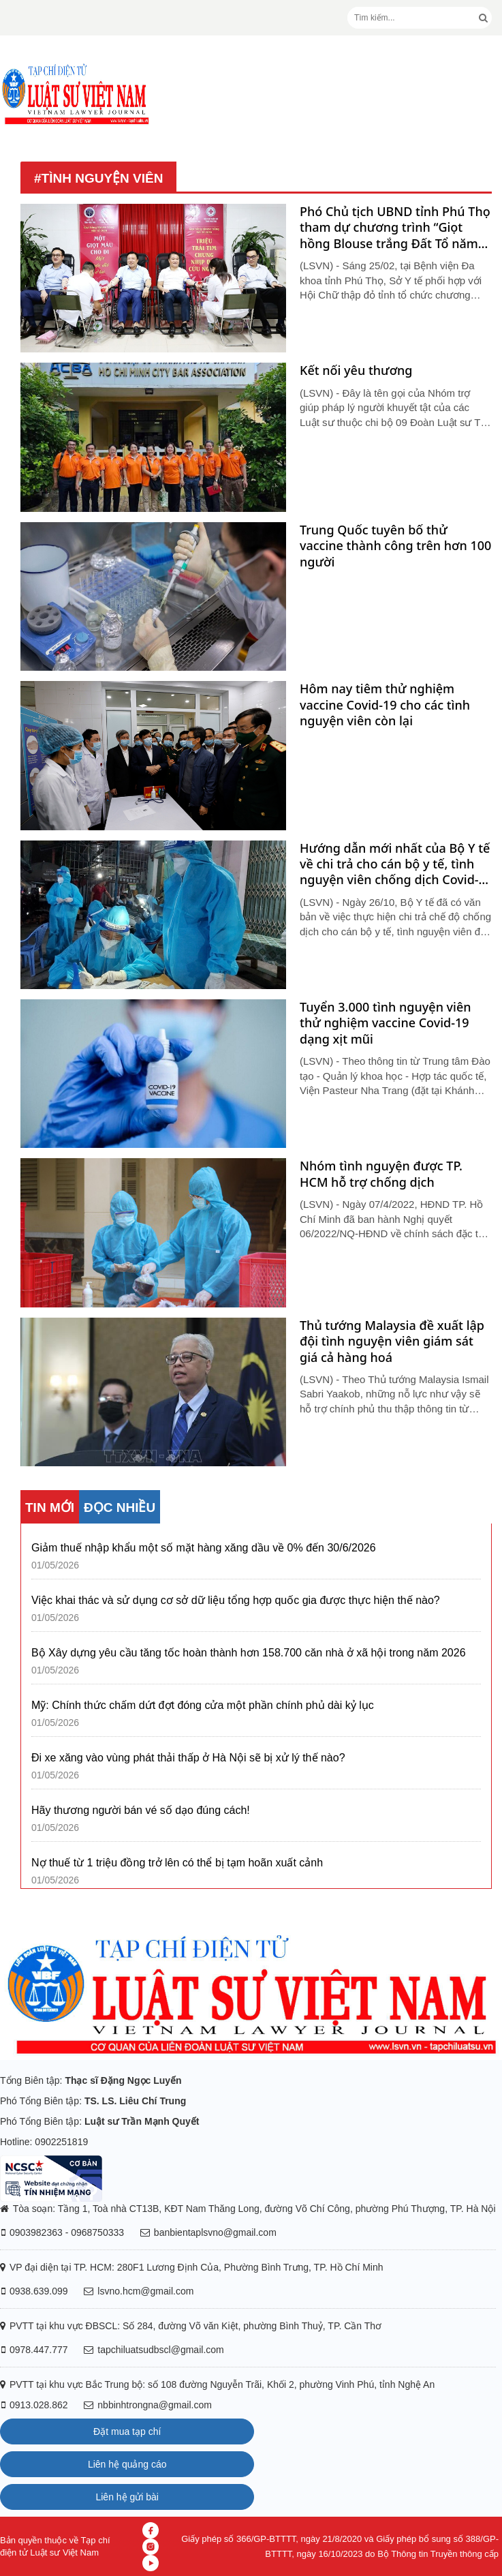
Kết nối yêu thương (356, 370)
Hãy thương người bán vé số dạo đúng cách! (140, 1810)
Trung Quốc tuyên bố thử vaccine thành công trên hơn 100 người (395, 546)
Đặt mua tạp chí (127, 2431)
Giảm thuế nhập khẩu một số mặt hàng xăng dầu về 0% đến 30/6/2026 (203, 1548)
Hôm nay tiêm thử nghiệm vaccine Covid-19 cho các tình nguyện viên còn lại (385, 705)
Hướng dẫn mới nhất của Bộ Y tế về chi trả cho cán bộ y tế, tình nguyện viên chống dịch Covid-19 (395, 864)
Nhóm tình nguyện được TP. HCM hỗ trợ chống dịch (381, 1173)
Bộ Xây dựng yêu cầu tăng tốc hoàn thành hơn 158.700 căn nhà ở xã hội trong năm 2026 (248, 1652)
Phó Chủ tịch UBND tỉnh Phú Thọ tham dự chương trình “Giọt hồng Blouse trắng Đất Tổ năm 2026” (395, 228)
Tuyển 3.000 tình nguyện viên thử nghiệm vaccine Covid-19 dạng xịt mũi (385, 1023)
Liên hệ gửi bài (127, 2496)
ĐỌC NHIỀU (119, 1507)
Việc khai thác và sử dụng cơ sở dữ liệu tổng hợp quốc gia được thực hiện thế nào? (235, 1600)
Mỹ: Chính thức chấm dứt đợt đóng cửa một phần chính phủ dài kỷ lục (202, 1705)
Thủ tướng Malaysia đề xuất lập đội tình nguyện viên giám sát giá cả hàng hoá (392, 1341)
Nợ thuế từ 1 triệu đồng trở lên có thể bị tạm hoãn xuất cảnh (177, 1862)
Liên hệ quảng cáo (127, 2464)
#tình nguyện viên (98, 178)
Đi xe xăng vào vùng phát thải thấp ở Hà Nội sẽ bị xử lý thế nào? (188, 1757)
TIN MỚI (49, 1507)
